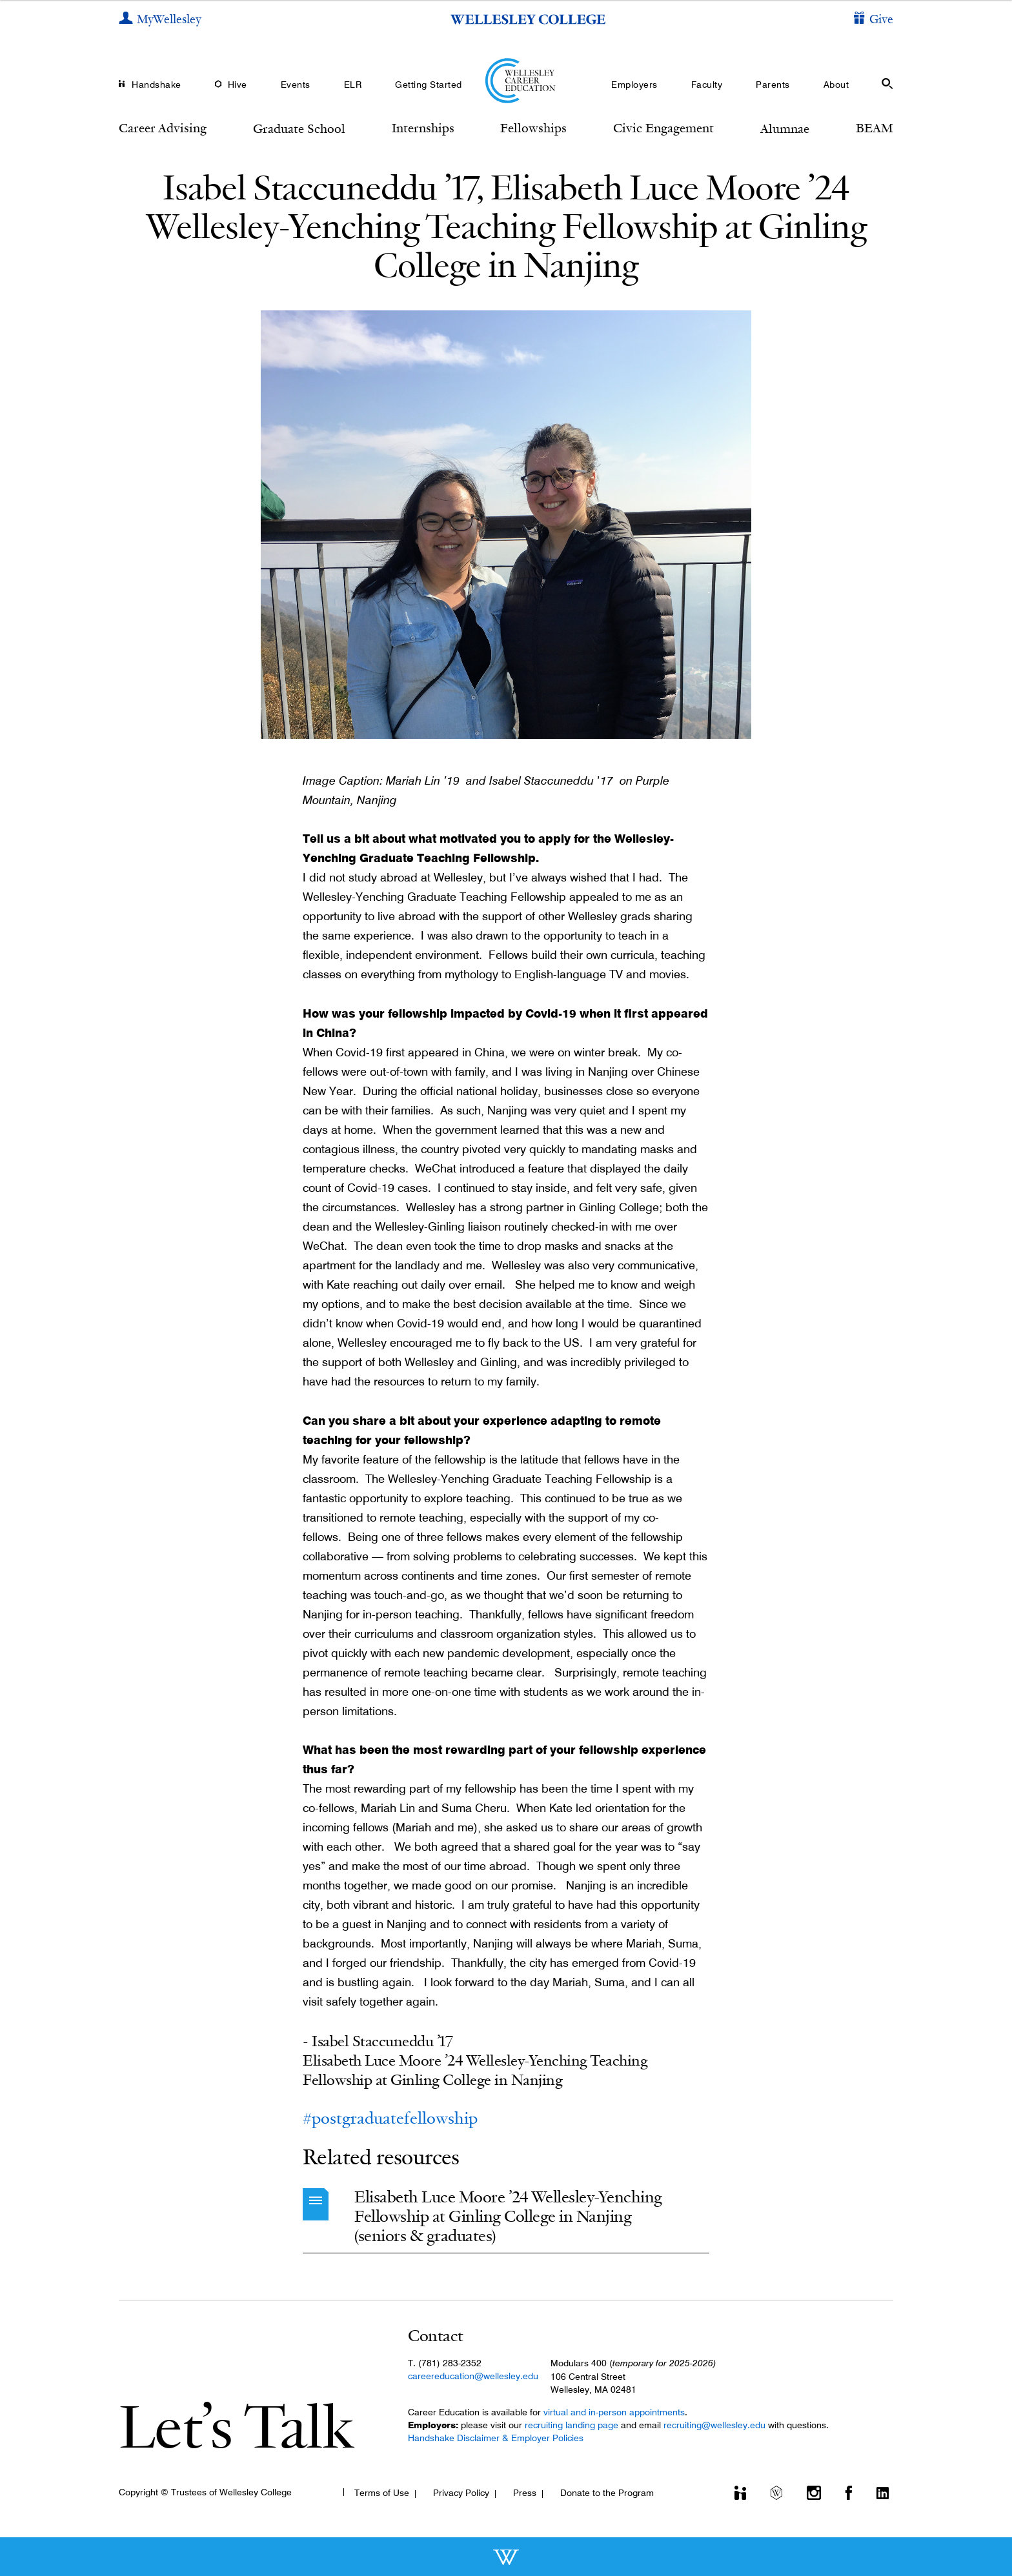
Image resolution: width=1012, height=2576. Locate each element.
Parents (773, 84)
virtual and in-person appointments (614, 2412)
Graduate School (299, 128)
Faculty (707, 84)
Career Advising (163, 128)
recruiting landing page (571, 2425)
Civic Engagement (663, 128)
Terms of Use (381, 2493)
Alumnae (784, 128)
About (836, 84)
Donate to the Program (607, 2493)
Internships (423, 128)
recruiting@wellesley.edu (714, 2425)
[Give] (873, 19)
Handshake (156, 84)
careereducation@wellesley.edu (473, 2376)
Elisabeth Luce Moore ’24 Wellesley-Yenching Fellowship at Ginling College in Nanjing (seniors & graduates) (508, 2216)
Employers (634, 84)
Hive (237, 84)
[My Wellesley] (160, 19)
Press (524, 2493)
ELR (353, 84)
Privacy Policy (461, 2493)
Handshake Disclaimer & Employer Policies (495, 2438)
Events (295, 84)
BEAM (874, 128)
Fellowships (533, 128)
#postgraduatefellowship (390, 2118)
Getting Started (428, 84)
